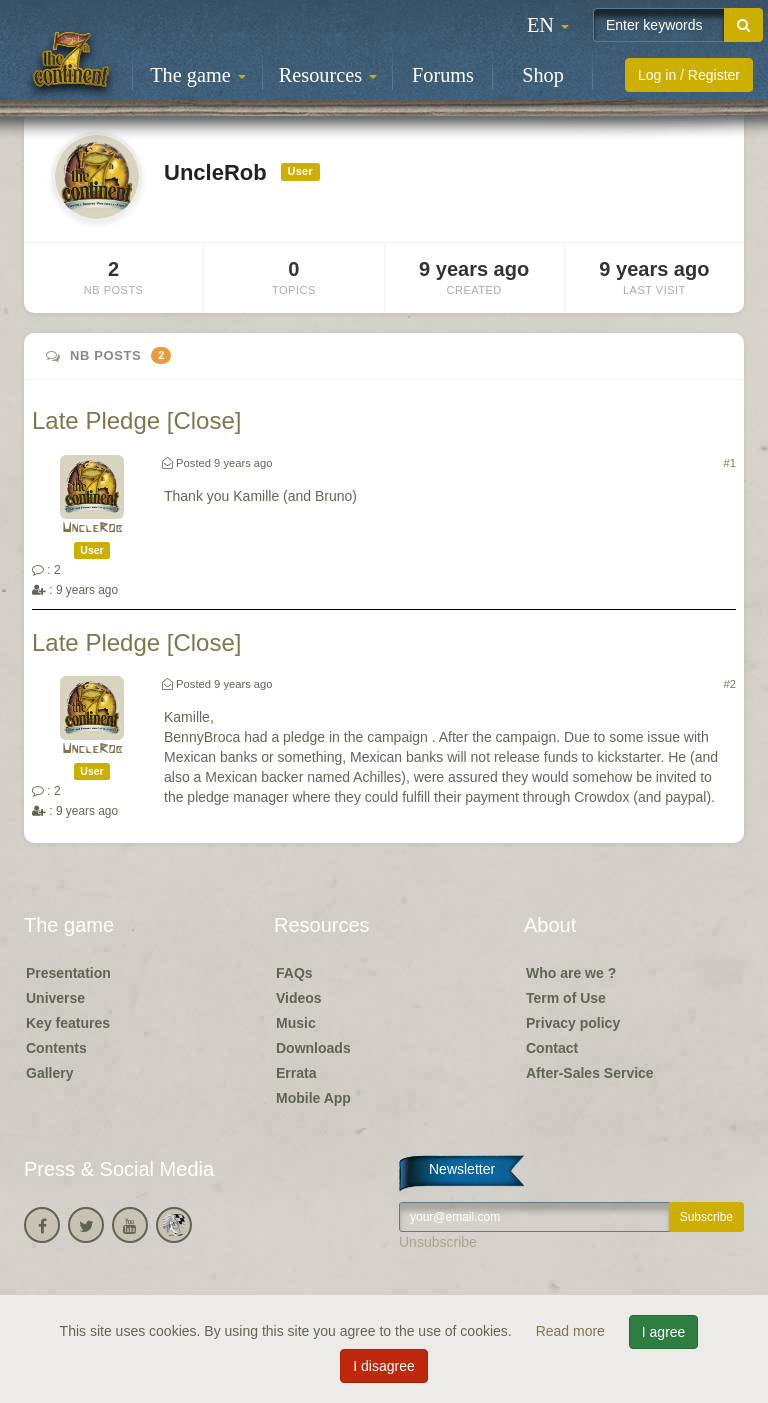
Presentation (68, 973)
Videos (299, 998)
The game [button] (198, 75)
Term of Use (566, 998)
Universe (55, 998)
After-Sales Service (590, 1073)
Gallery (49, 1073)
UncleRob (92, 528)
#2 (730, 684)
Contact (552, 1048)
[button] (548, 25)
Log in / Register (689, 75)
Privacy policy (573, 1023)
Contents (56, 1048)
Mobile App (313, 1098)
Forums (443, 75)
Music (296, 1023)
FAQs (294, 973)
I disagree (383, 1366)
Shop (543, 75)
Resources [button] (328, 75)
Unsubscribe (438, 1242)
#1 (730, 463)
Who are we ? (571, 973)
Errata (296, 1073)
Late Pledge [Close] (136, 420)
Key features (68, 1023)
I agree (664, 1332)
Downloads (313, 1048)
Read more (572, 1331)
